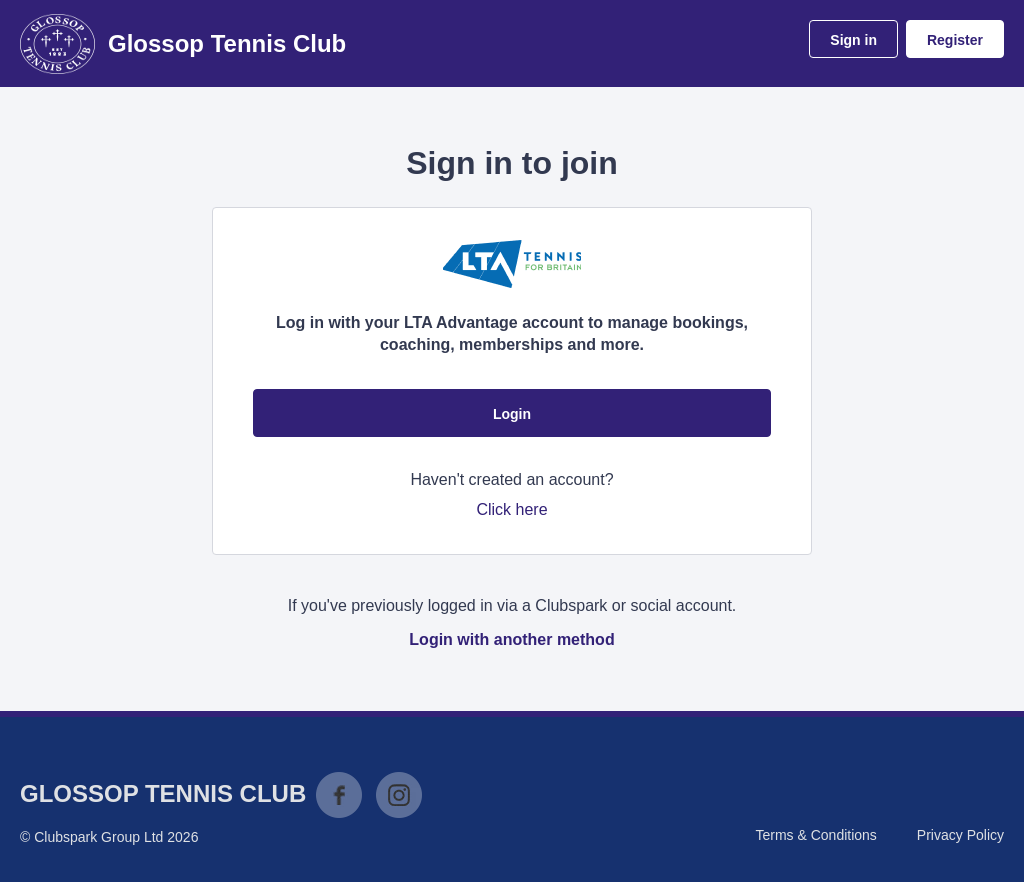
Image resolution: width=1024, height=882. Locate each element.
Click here (511, 509)
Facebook (339, 795)
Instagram (399, 795)
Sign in (853, 40)
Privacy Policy (960, 835)
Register (955, 40)
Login (512, 414)
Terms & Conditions (815, 835)
